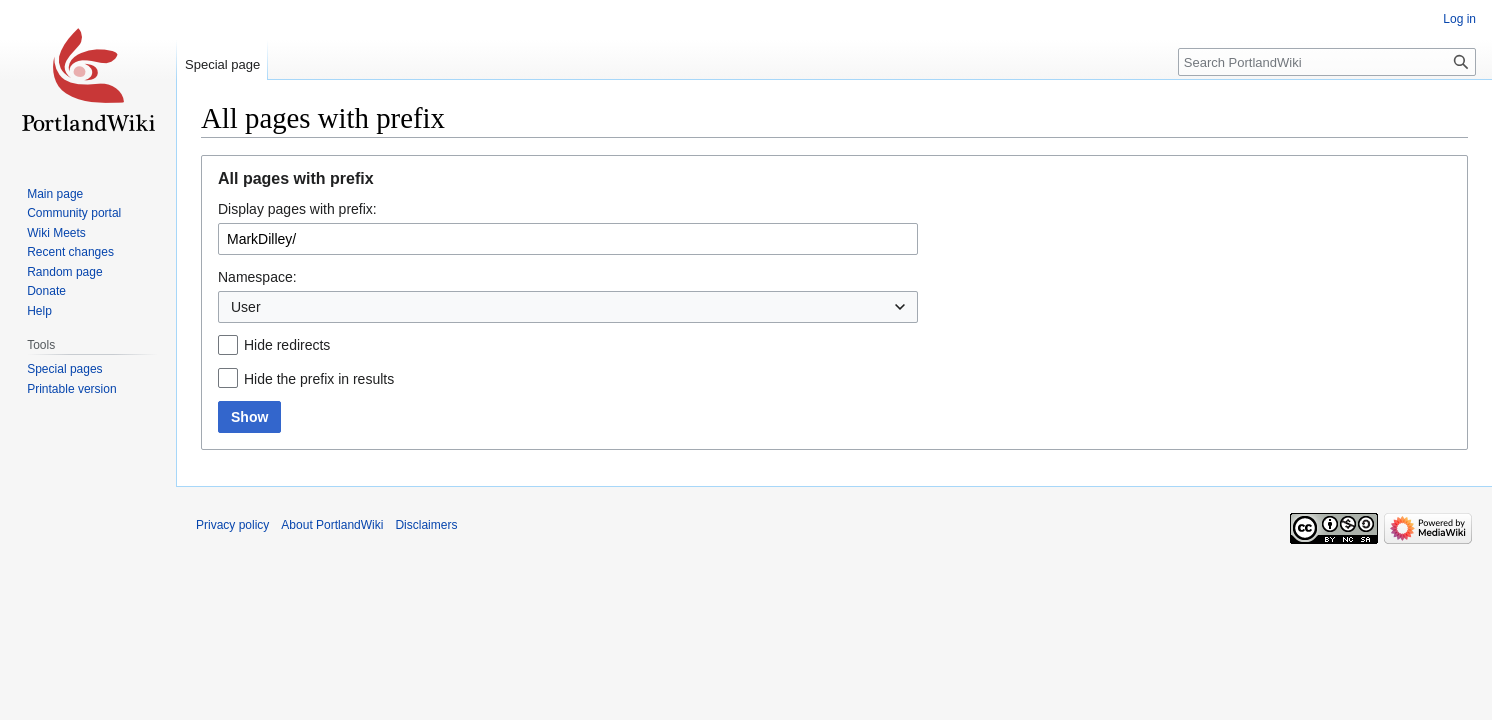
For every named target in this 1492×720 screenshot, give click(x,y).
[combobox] (568, 307)
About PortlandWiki (332, 525)
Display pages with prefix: (297, 209)
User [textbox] (246, 307)
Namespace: (257, 277)
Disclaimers (426, 525)
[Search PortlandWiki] (1327, 62)
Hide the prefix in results (319, 379)
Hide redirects (287, 345)
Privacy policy (232, 525)
